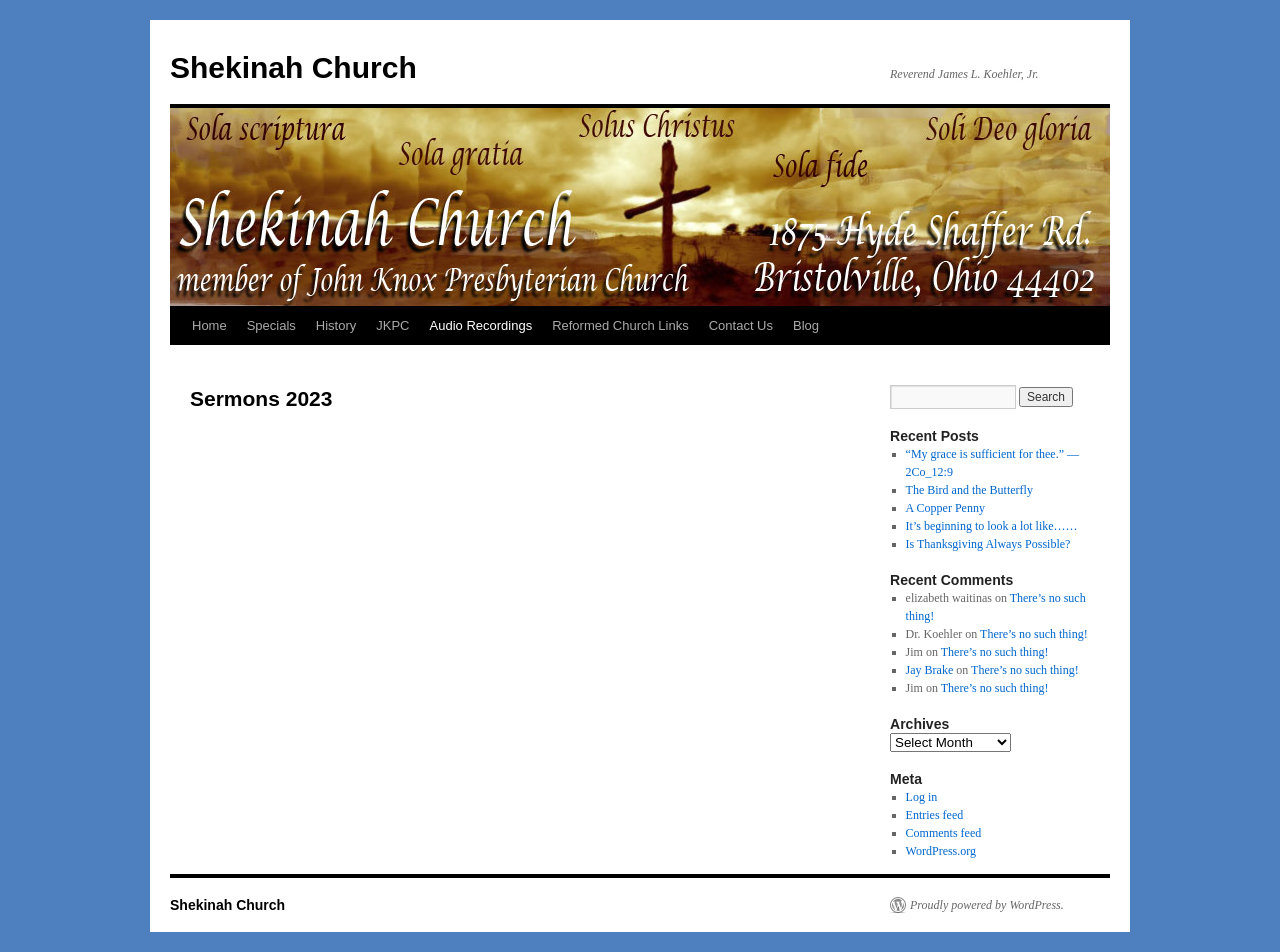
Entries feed (935, 815)
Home (209, 325)
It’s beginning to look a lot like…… (992, 526)
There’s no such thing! (1034, 634)
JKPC (392, 325)
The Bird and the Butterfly (969, 490)
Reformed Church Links (620, 325)
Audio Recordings (481, 325)
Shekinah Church (293, 67)
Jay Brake (930, 670)
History (336, 325)
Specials (271, 325)
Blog (806, 325)
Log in (922, 797)
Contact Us (741, 325)
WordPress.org (941, 851)
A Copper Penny (945, 508)
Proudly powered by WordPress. (987, 905)
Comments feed (944, 833)
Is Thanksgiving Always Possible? (988, 544)
